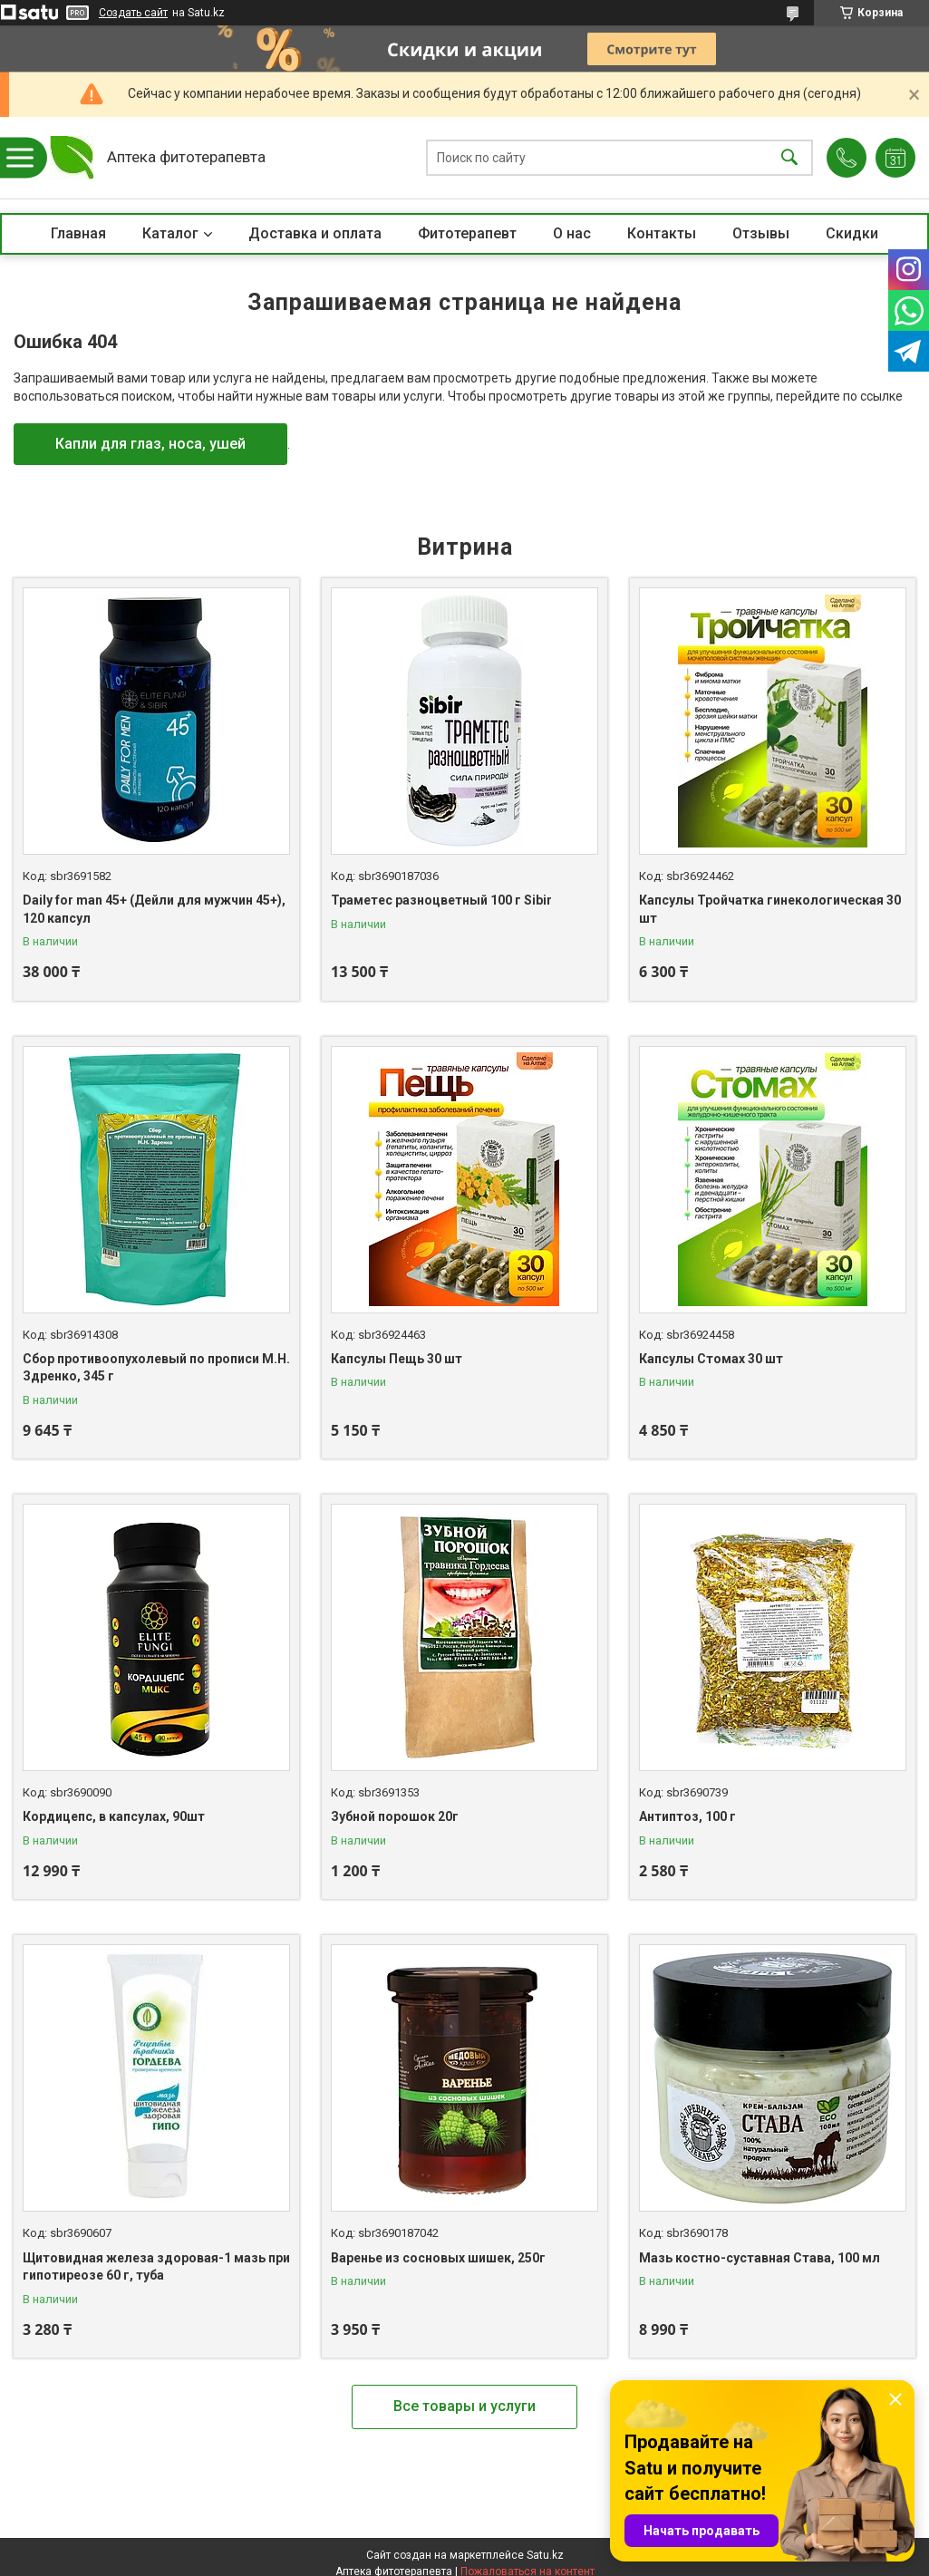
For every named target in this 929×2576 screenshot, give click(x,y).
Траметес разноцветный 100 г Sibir (441, 900)
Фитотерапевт (467, 233)
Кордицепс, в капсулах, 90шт (114, 1816)
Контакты (661, 233)
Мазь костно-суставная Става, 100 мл (759, 2258)
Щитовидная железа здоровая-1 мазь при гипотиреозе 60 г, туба (156, 2267)
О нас (572, 233)
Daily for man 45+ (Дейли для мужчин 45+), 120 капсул (154, 909)
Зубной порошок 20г (395, 1816)
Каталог (170, 233)
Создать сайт (133, 12)
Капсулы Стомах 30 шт (711, 1358)
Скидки (852, 233)
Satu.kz (545, 2555)
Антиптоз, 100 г (687, 1816)
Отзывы (760, 233)
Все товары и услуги (464, 2406)
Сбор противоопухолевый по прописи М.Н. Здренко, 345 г (156, 1367)
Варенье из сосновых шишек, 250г (438, 2258)
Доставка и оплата (315, 233)
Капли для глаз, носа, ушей (150, 443)
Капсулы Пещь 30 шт (396, 1358)
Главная (78, 233)
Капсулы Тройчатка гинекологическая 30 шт (770, 909)
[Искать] (789, 158)
